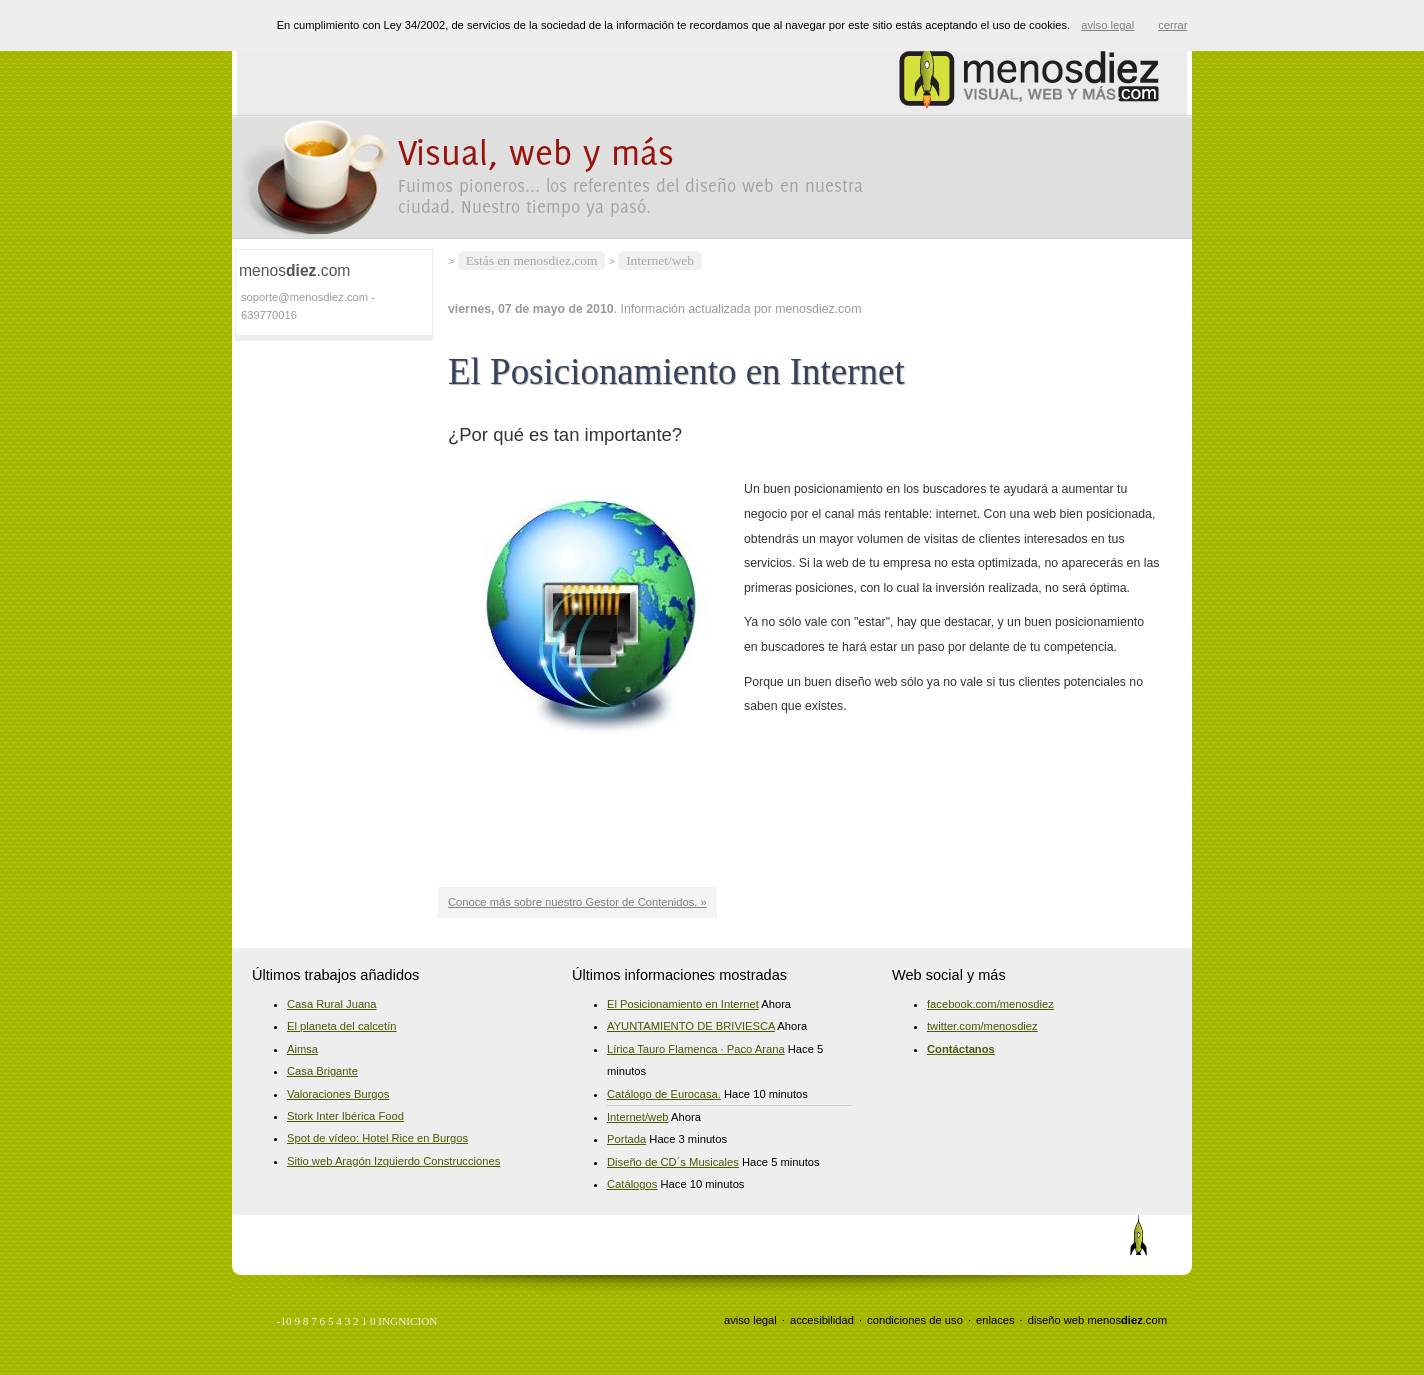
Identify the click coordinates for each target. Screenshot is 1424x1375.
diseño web (1056, 1320)
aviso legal (750, 1320)
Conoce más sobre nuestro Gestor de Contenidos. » (577, 902)
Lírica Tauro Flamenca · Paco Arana (696, 1049)
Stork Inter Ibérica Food (345, 1116)
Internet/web (660, 260)
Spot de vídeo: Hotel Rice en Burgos (377, 1138)
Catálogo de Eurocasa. (664, 1094)
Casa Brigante (322, 1071)
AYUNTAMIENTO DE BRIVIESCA (691, 1026)
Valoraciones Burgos (338, 1094)
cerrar (1172, 25)
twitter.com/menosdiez (982, 1026)
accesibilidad (822, 1320)
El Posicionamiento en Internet (683, 1004)
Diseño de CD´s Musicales (673, 1162)
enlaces (995, 1320)
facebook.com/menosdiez (990, 1004)
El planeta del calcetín (341, 1026)
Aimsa (302, 1049)
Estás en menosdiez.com (532, 260)
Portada (626, 1139)
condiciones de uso (915, 1320)
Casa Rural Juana (332, 1004)
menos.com (1127, 1320)
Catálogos (632, 1184)
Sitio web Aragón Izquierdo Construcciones (393, 1161)
